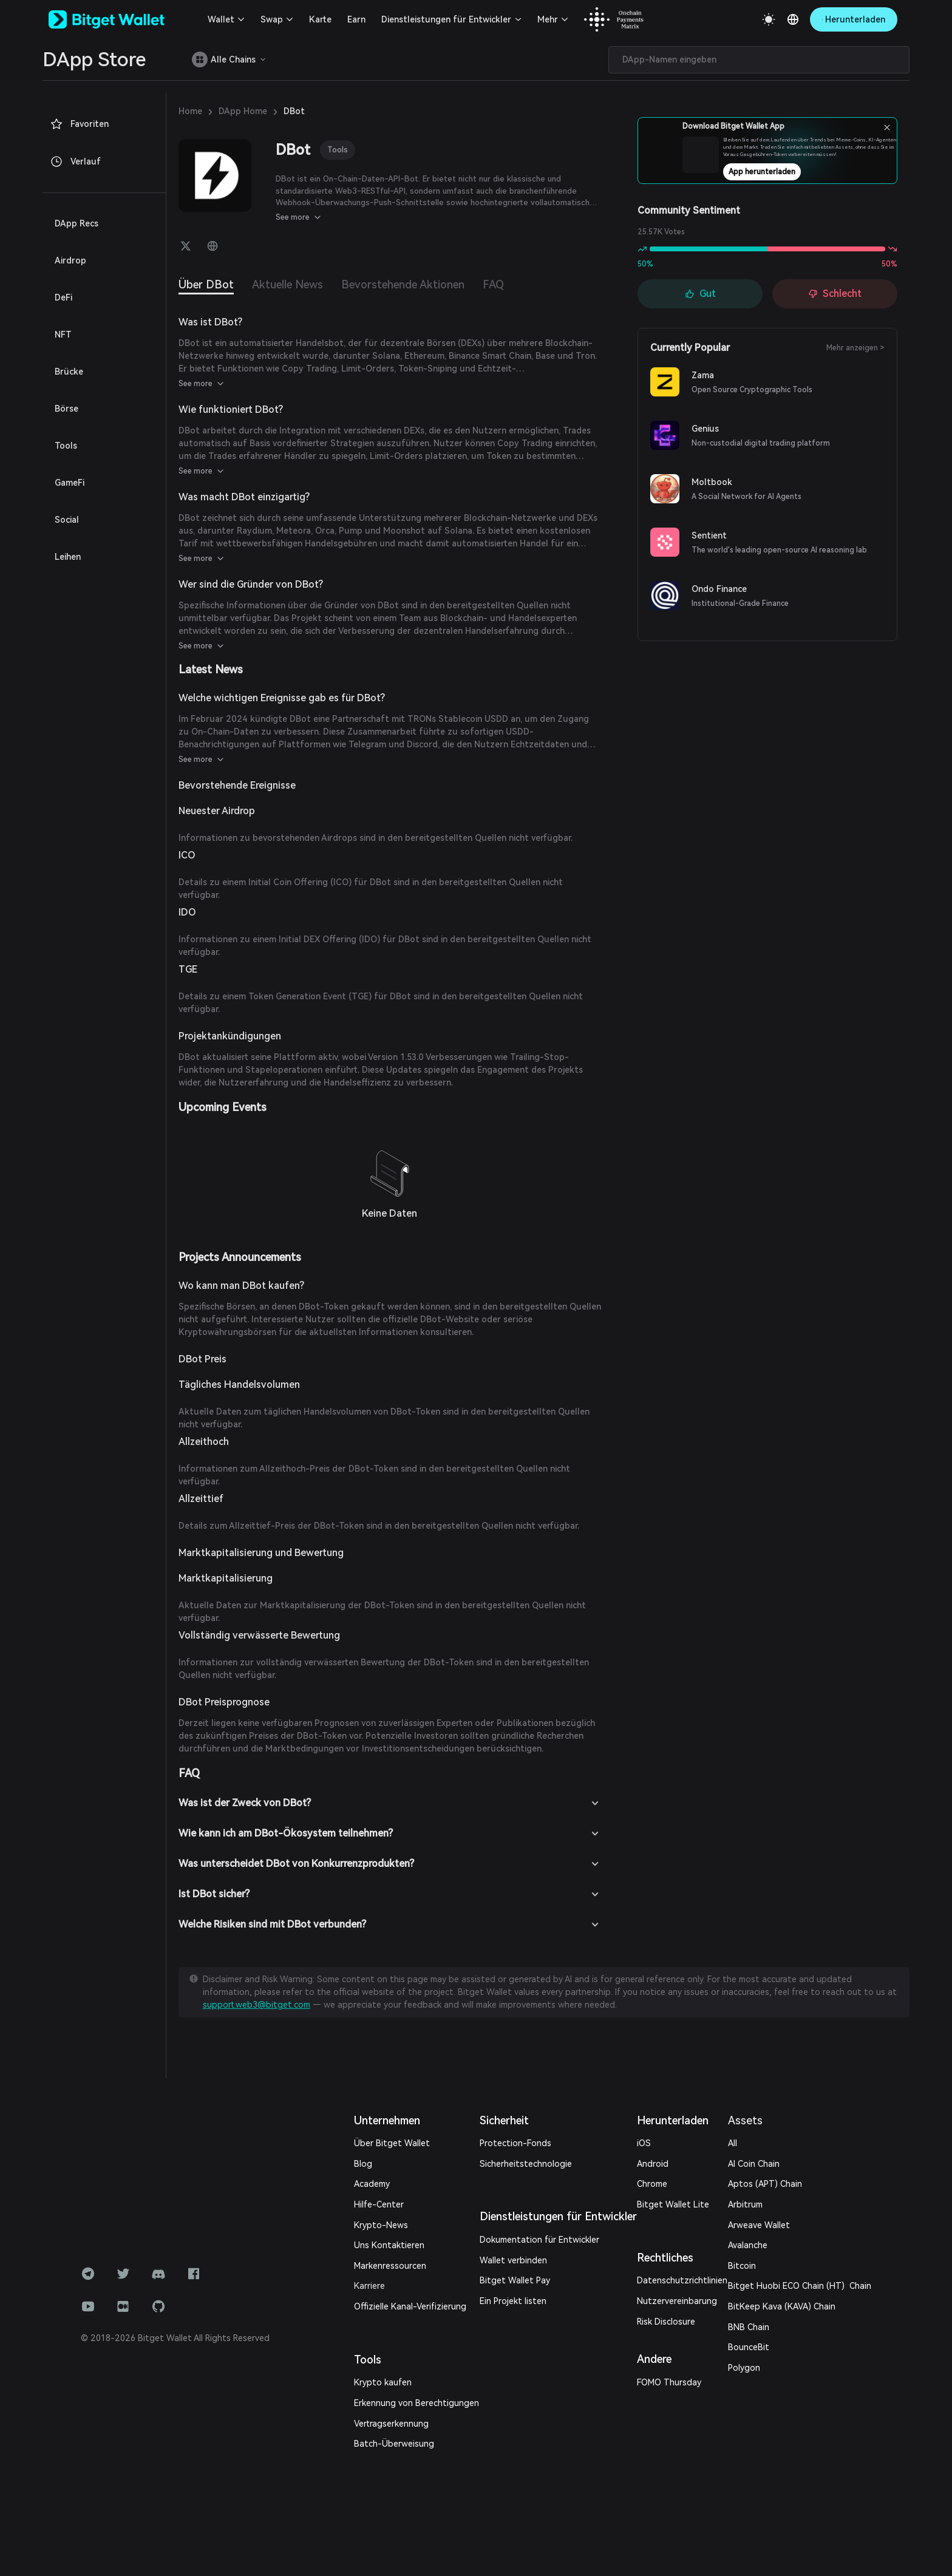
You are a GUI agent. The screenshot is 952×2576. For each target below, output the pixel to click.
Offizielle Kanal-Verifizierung (410, 2306)
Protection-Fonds (515, 2143)
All (732, 2143)
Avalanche (747, 2245)
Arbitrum (745, 2204)
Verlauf (75, 161)
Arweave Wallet (759, 2225)
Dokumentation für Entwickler (539, 2240)
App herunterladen (800, 175)
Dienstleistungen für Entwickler (446, 19)
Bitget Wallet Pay (515, 2280)
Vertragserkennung (391, 2423)
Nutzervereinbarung (677, 2301)
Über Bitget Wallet (392, 2143)
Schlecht (835, 293)
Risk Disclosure (666, 2321)
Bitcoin (742, 2266)
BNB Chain (748, 2327)
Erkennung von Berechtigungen (416, 2403)
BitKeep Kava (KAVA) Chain (781, 2306)
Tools (337, 149)
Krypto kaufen (383, 2382)
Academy (372, 2184)
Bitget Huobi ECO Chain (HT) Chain (799, 2286)
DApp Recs (76, 223)
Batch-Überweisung (394, 2444)
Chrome (652, 2184)
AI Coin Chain (754, 2164)
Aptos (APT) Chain (765, 2184)
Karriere (369, 2286)
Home (190, 111)
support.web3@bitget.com (256, 2005)
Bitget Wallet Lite (673, 2204)
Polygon (744, 2368)
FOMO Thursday (669, 2382)
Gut (700, 293)
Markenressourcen (390, 2266)
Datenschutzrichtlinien (682, 2280)
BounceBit (748, 2347)
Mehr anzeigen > (855, 348)
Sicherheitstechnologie (526, 2164)
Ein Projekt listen (513, 2301)
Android (652, 2164)
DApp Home (243, 111)
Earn (356, 19)
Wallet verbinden (513, 2260)
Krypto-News (381, 2225)
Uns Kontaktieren (389, 2245)
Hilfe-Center (379, 2204)
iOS (644, 2143)
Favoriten (79, 124)
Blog (363, 2164)
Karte (320, 19)
